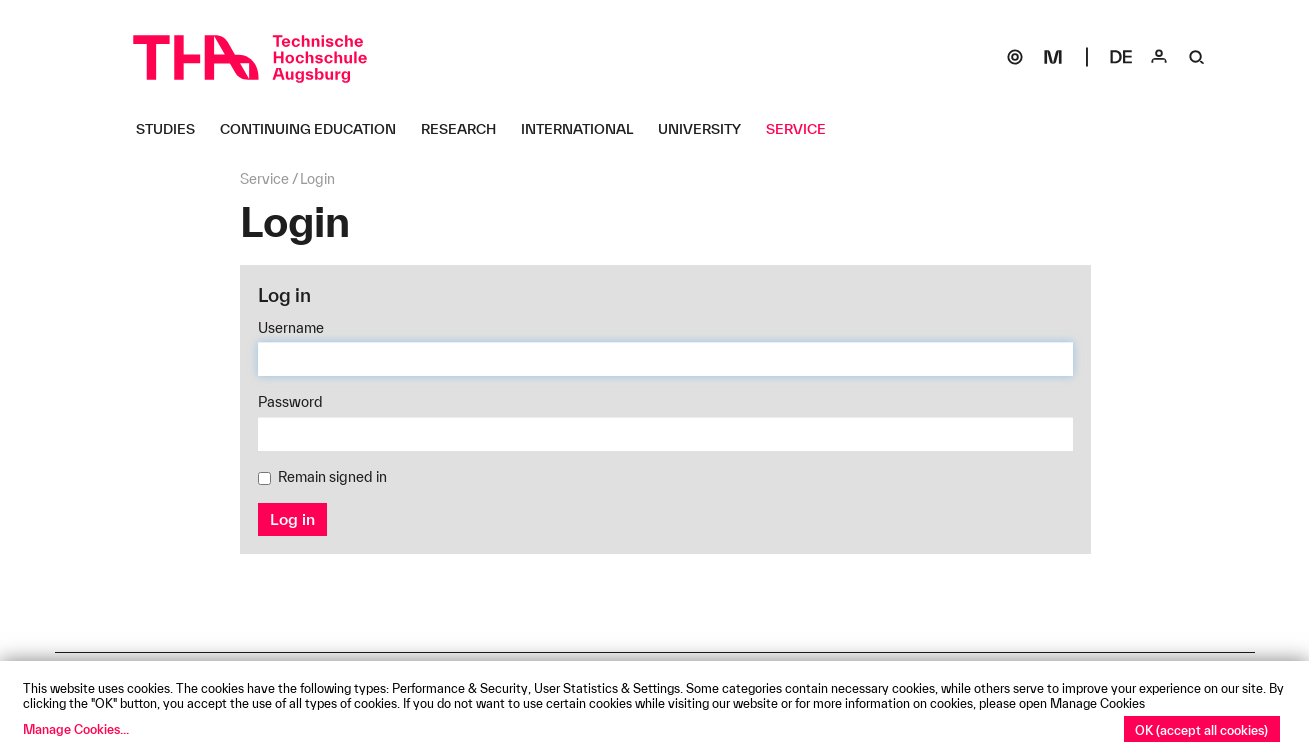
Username (291, 328)
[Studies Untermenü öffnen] (173, 129)
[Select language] (1121, 57)
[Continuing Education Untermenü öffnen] (315, 129)
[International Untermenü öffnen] (584, 129)
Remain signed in (322, 477)
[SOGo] (1015, 57)
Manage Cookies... (76, 729)
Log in (292, 519)
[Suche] (1197, 57)
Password (290, 402)
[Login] (1159, 57)
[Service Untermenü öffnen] (803, 129)
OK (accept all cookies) (1201, 730)
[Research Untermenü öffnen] (466, 129)
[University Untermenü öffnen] (707, 129)
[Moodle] (1053, 57)
